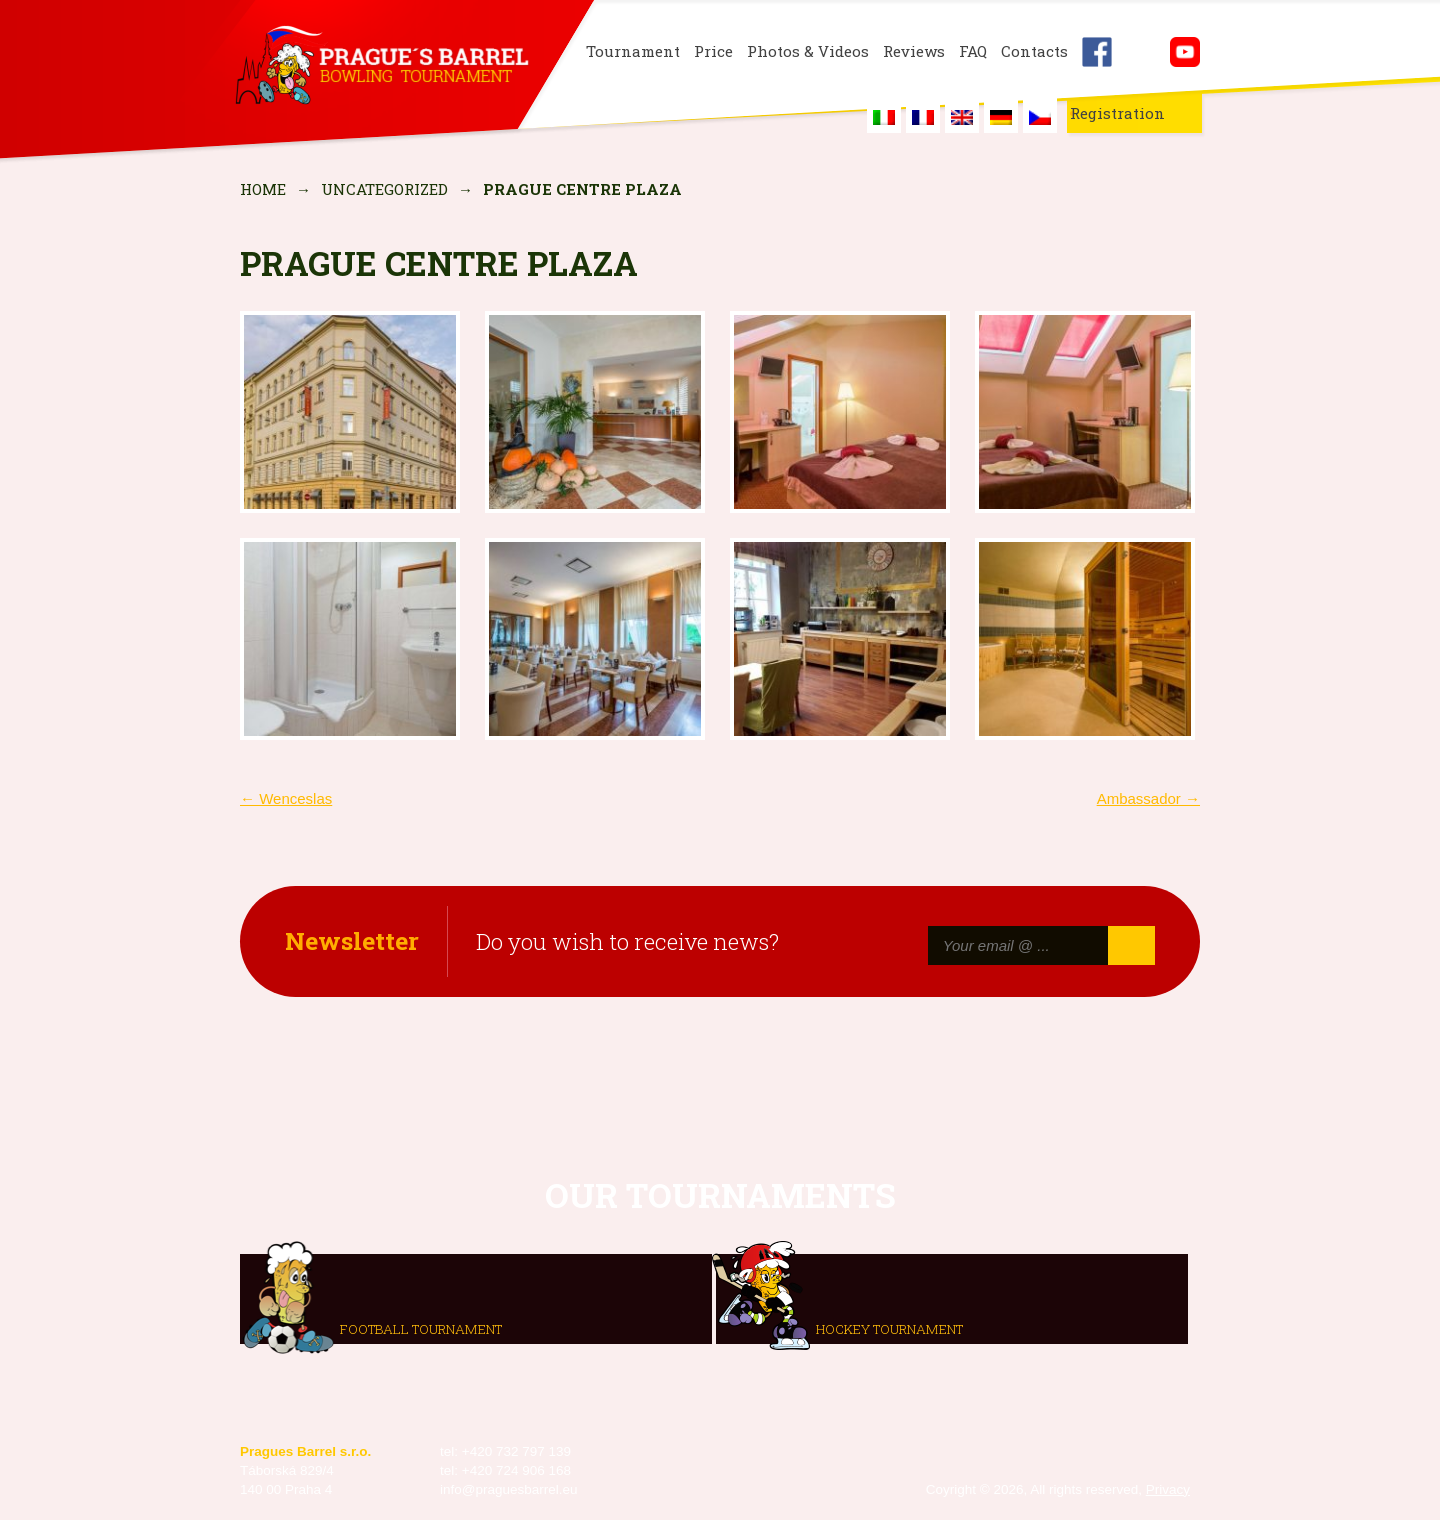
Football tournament (421, 1328)
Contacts (1034, 51)
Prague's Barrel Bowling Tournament (381, 67)
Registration (1117, 113)
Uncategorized (384, 189)
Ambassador (1148, 798)
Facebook (1097, 52)
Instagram (1141, 52)
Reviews (914, 51)
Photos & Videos (808, 51)
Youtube (1185, 52)
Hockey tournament (889, 1328)
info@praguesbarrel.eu (509, 1489)
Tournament (633, 51)
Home (263, 189)
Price (713, 51)
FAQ (973, 51)
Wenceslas (286, 798)
